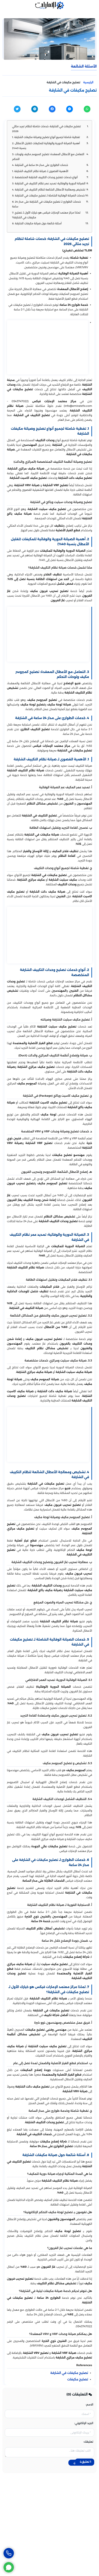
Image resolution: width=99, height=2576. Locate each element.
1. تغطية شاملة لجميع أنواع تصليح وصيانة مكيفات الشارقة (46, 137)
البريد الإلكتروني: (83, 2423)
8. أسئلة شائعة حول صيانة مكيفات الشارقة (37, 223)
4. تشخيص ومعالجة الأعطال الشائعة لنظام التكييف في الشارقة (48, 189)
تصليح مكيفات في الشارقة (69, 2373)
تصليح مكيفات (77, 2379)
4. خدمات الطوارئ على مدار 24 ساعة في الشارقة (40, 165)
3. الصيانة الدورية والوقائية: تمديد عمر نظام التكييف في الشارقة (48, 183)
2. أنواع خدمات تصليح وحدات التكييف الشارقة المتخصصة (45, 177)
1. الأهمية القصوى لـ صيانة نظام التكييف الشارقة (40, 171)
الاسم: (89, 2404)
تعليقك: (88, 2441)
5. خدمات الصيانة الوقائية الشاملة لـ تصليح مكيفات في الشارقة (48, 195)
